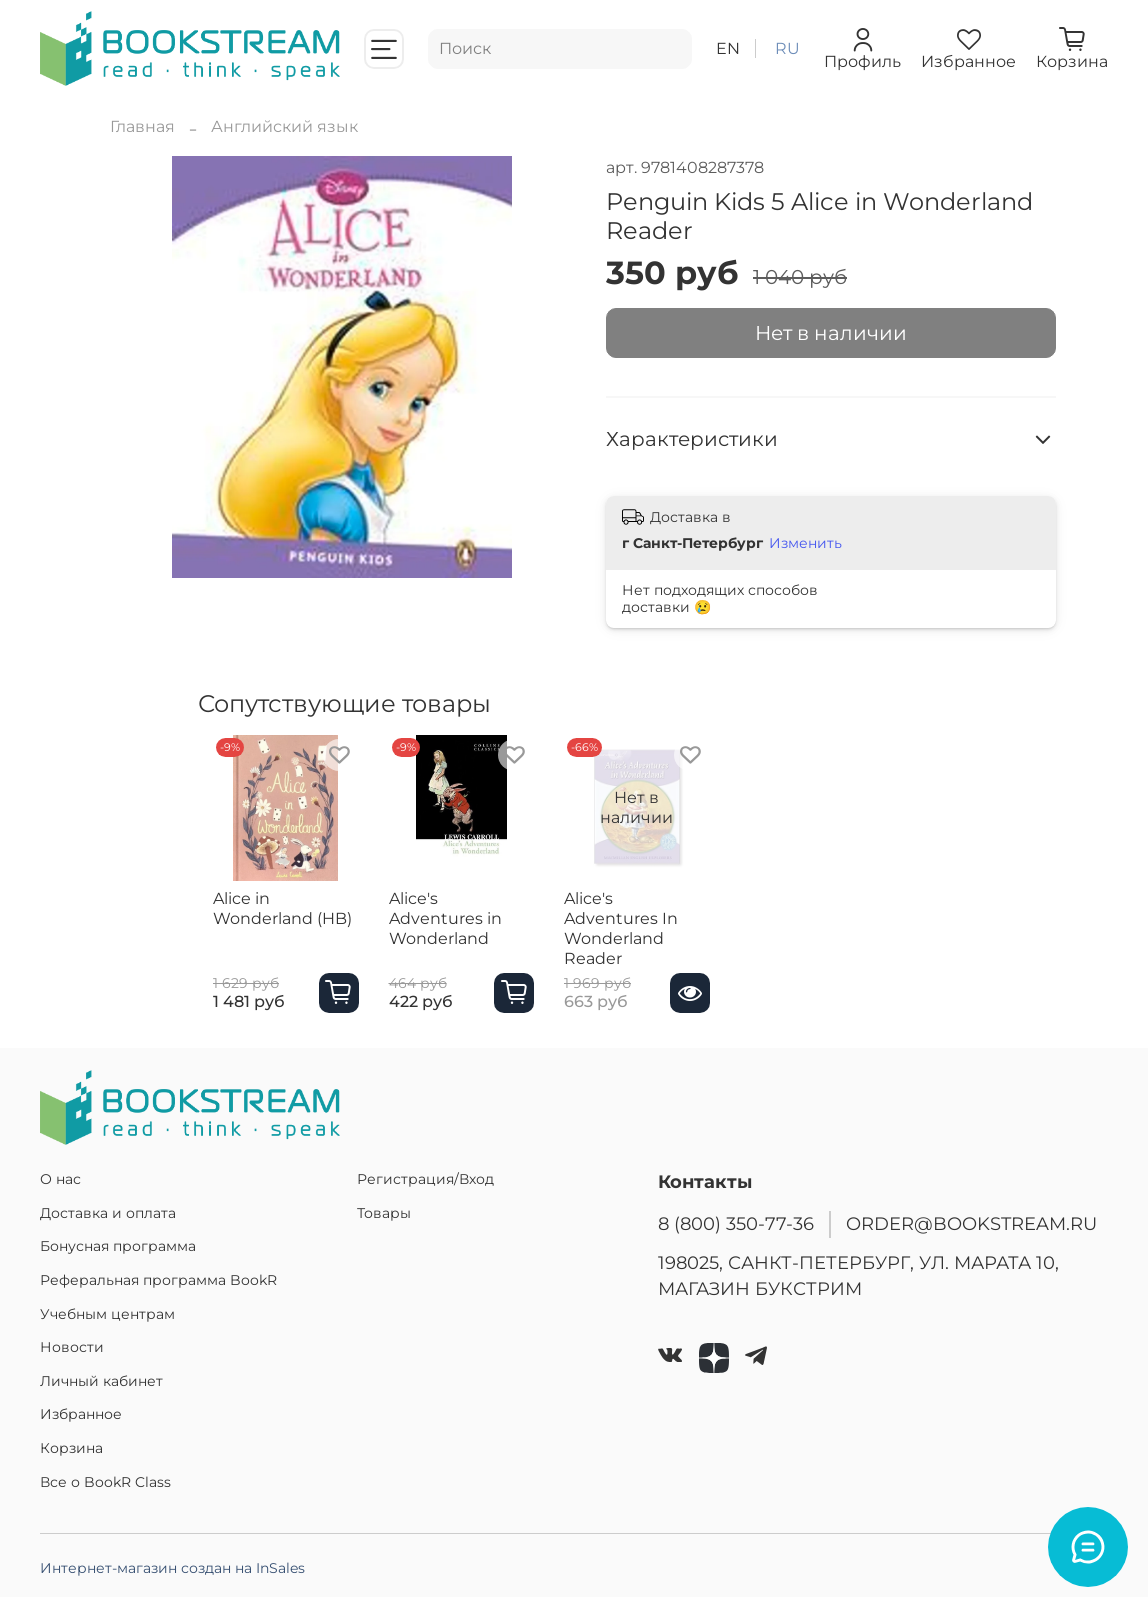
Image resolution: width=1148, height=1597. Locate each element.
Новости (72, 1347)
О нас (60, 1179)
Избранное (81, 1414)
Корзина (71, 1448)
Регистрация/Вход (425, 1179)
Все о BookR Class (105, 1482)
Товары (384, 1213)
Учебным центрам (107, 1314)
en (728, 48)
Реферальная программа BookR (158, 1280)
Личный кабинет (101, 1381)
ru (787, 48)
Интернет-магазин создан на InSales (172, 1568)
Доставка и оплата (108, 1213)
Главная (142, 126)
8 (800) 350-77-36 (736, 1223)
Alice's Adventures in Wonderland (467, 927)
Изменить (805, 543)
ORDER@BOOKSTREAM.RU (971, 1223)
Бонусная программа (118, 1246)
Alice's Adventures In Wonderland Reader (662, 937)
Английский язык (284, 126)
